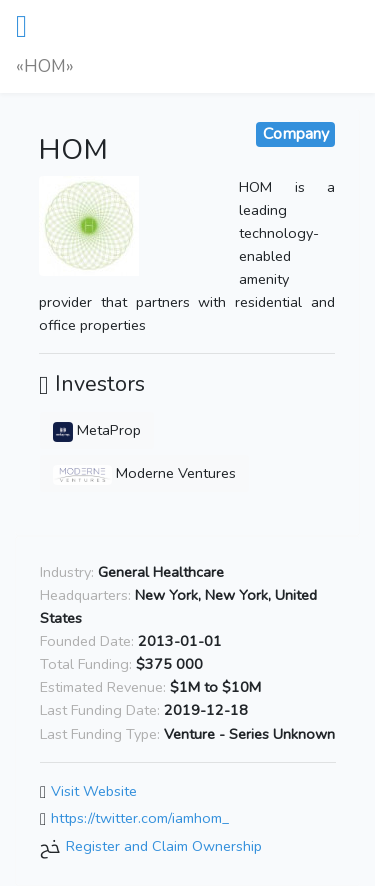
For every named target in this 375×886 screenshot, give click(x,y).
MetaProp (97, 430)
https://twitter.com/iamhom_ (140, 819)
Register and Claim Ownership (164, 846)
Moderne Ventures (144, 473)
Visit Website (94, 791)
